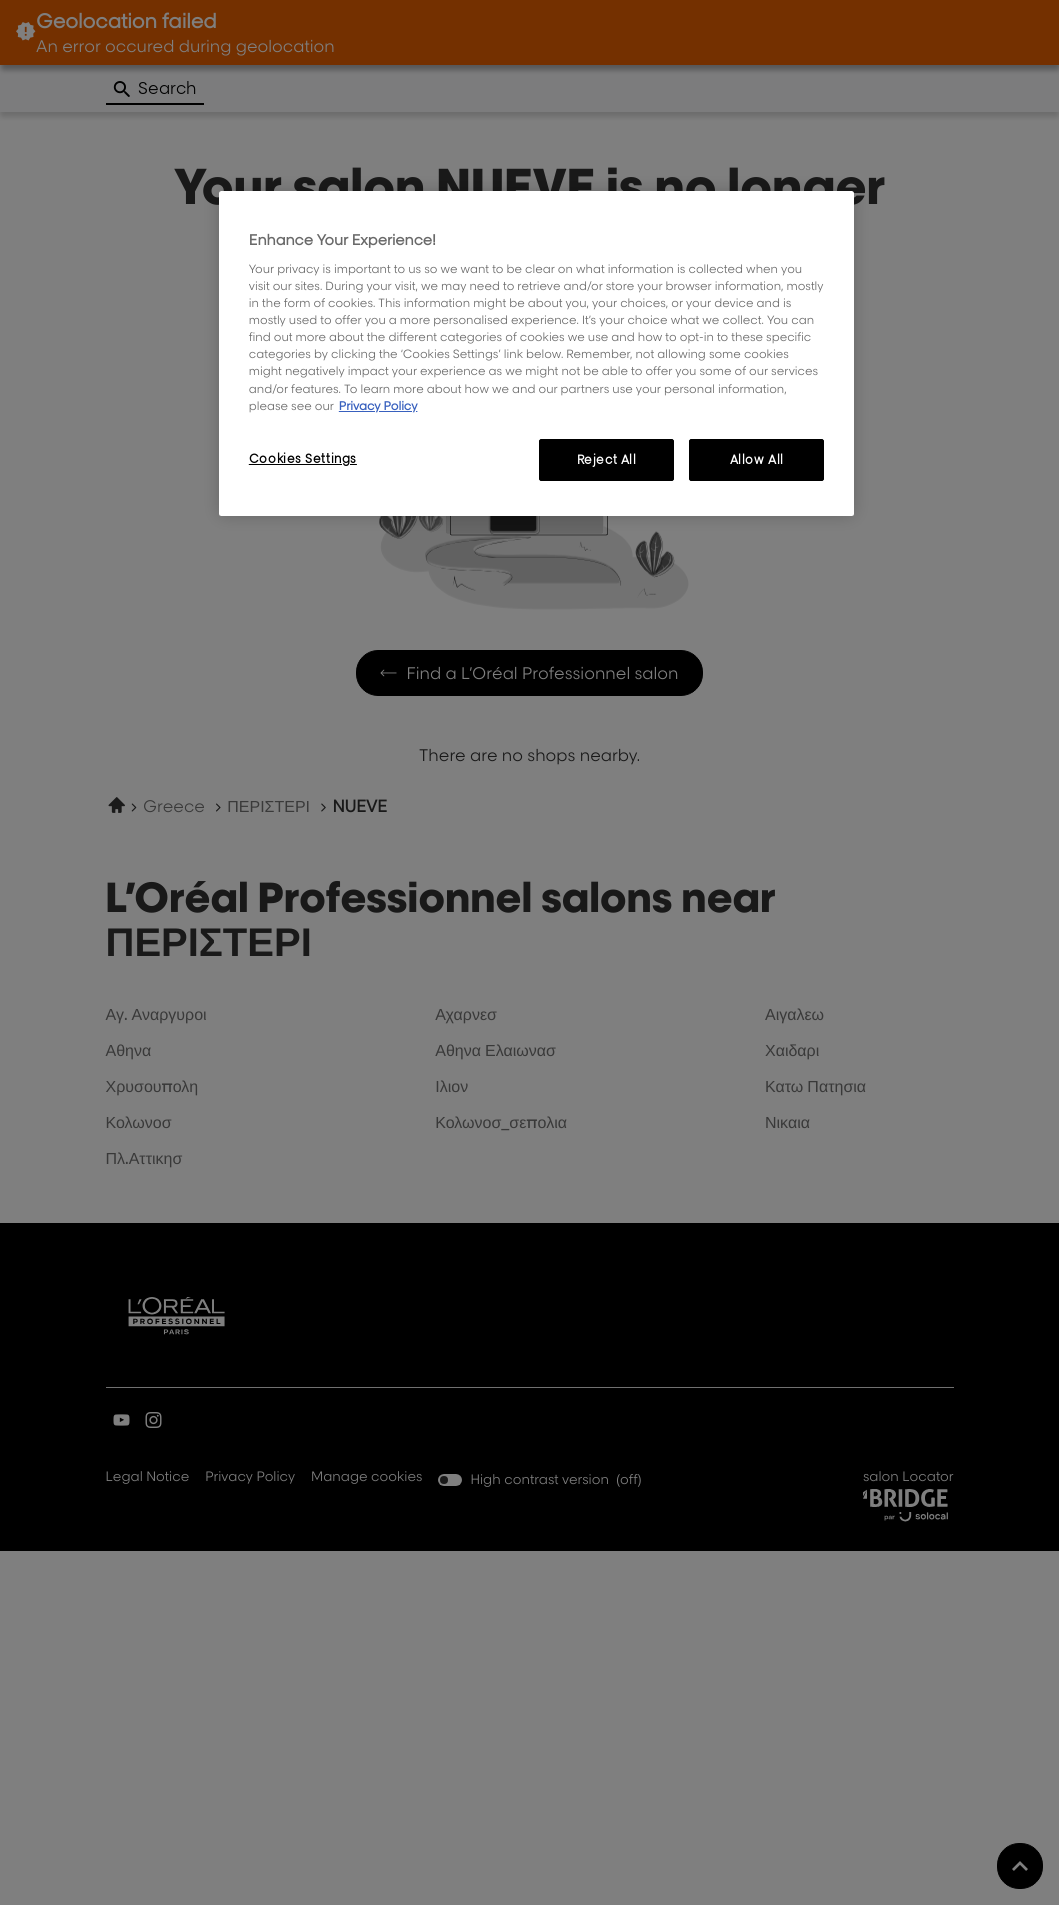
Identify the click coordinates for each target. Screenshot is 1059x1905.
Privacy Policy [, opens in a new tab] (378, 405)
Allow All (757, 459)
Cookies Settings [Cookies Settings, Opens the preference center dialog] (303, 458)
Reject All (607, 459)
